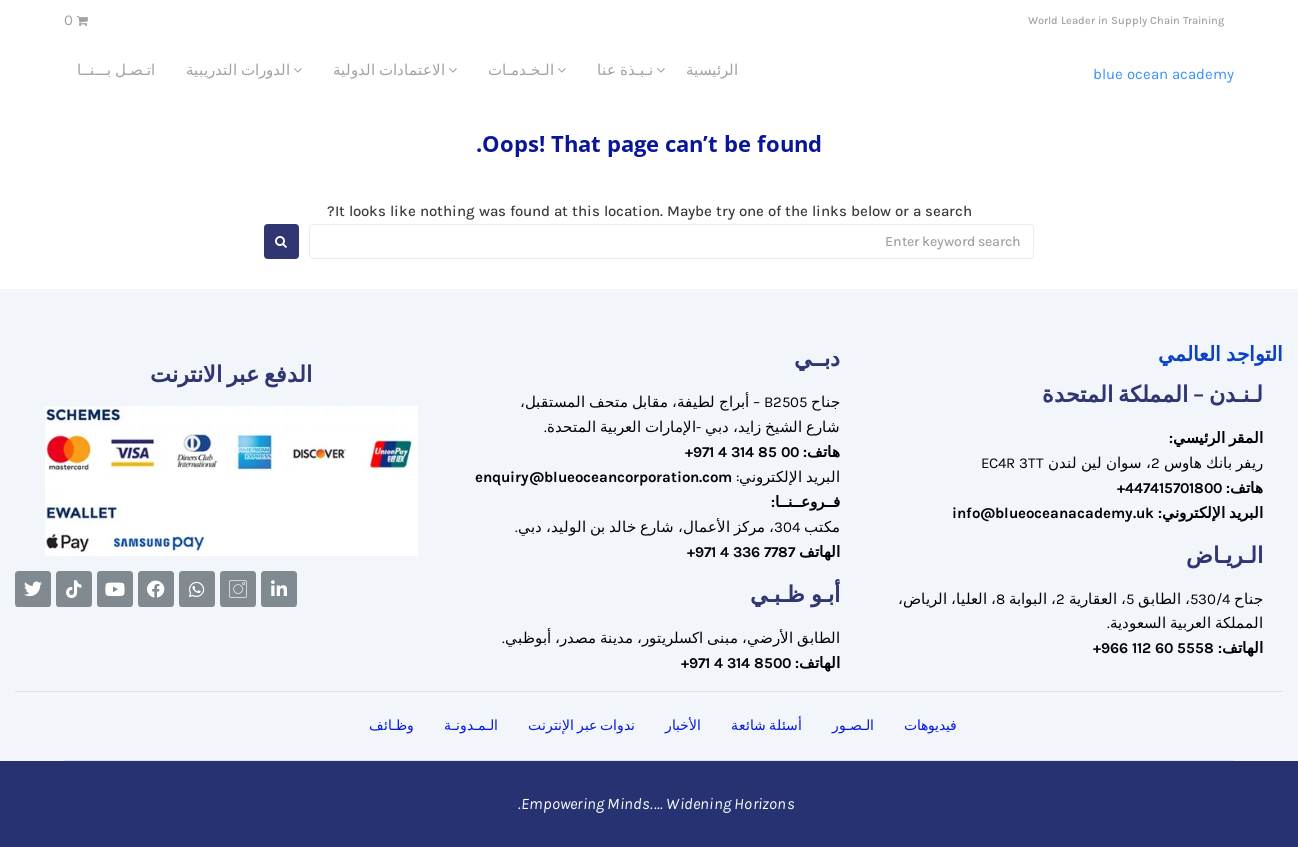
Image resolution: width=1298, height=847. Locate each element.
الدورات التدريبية (238, 70)
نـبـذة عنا (625, 70)
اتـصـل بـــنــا (116, 70)
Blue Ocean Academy (1163, 74)
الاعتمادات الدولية (389, 70)
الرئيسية (712, 70)
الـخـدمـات (521, 70)
